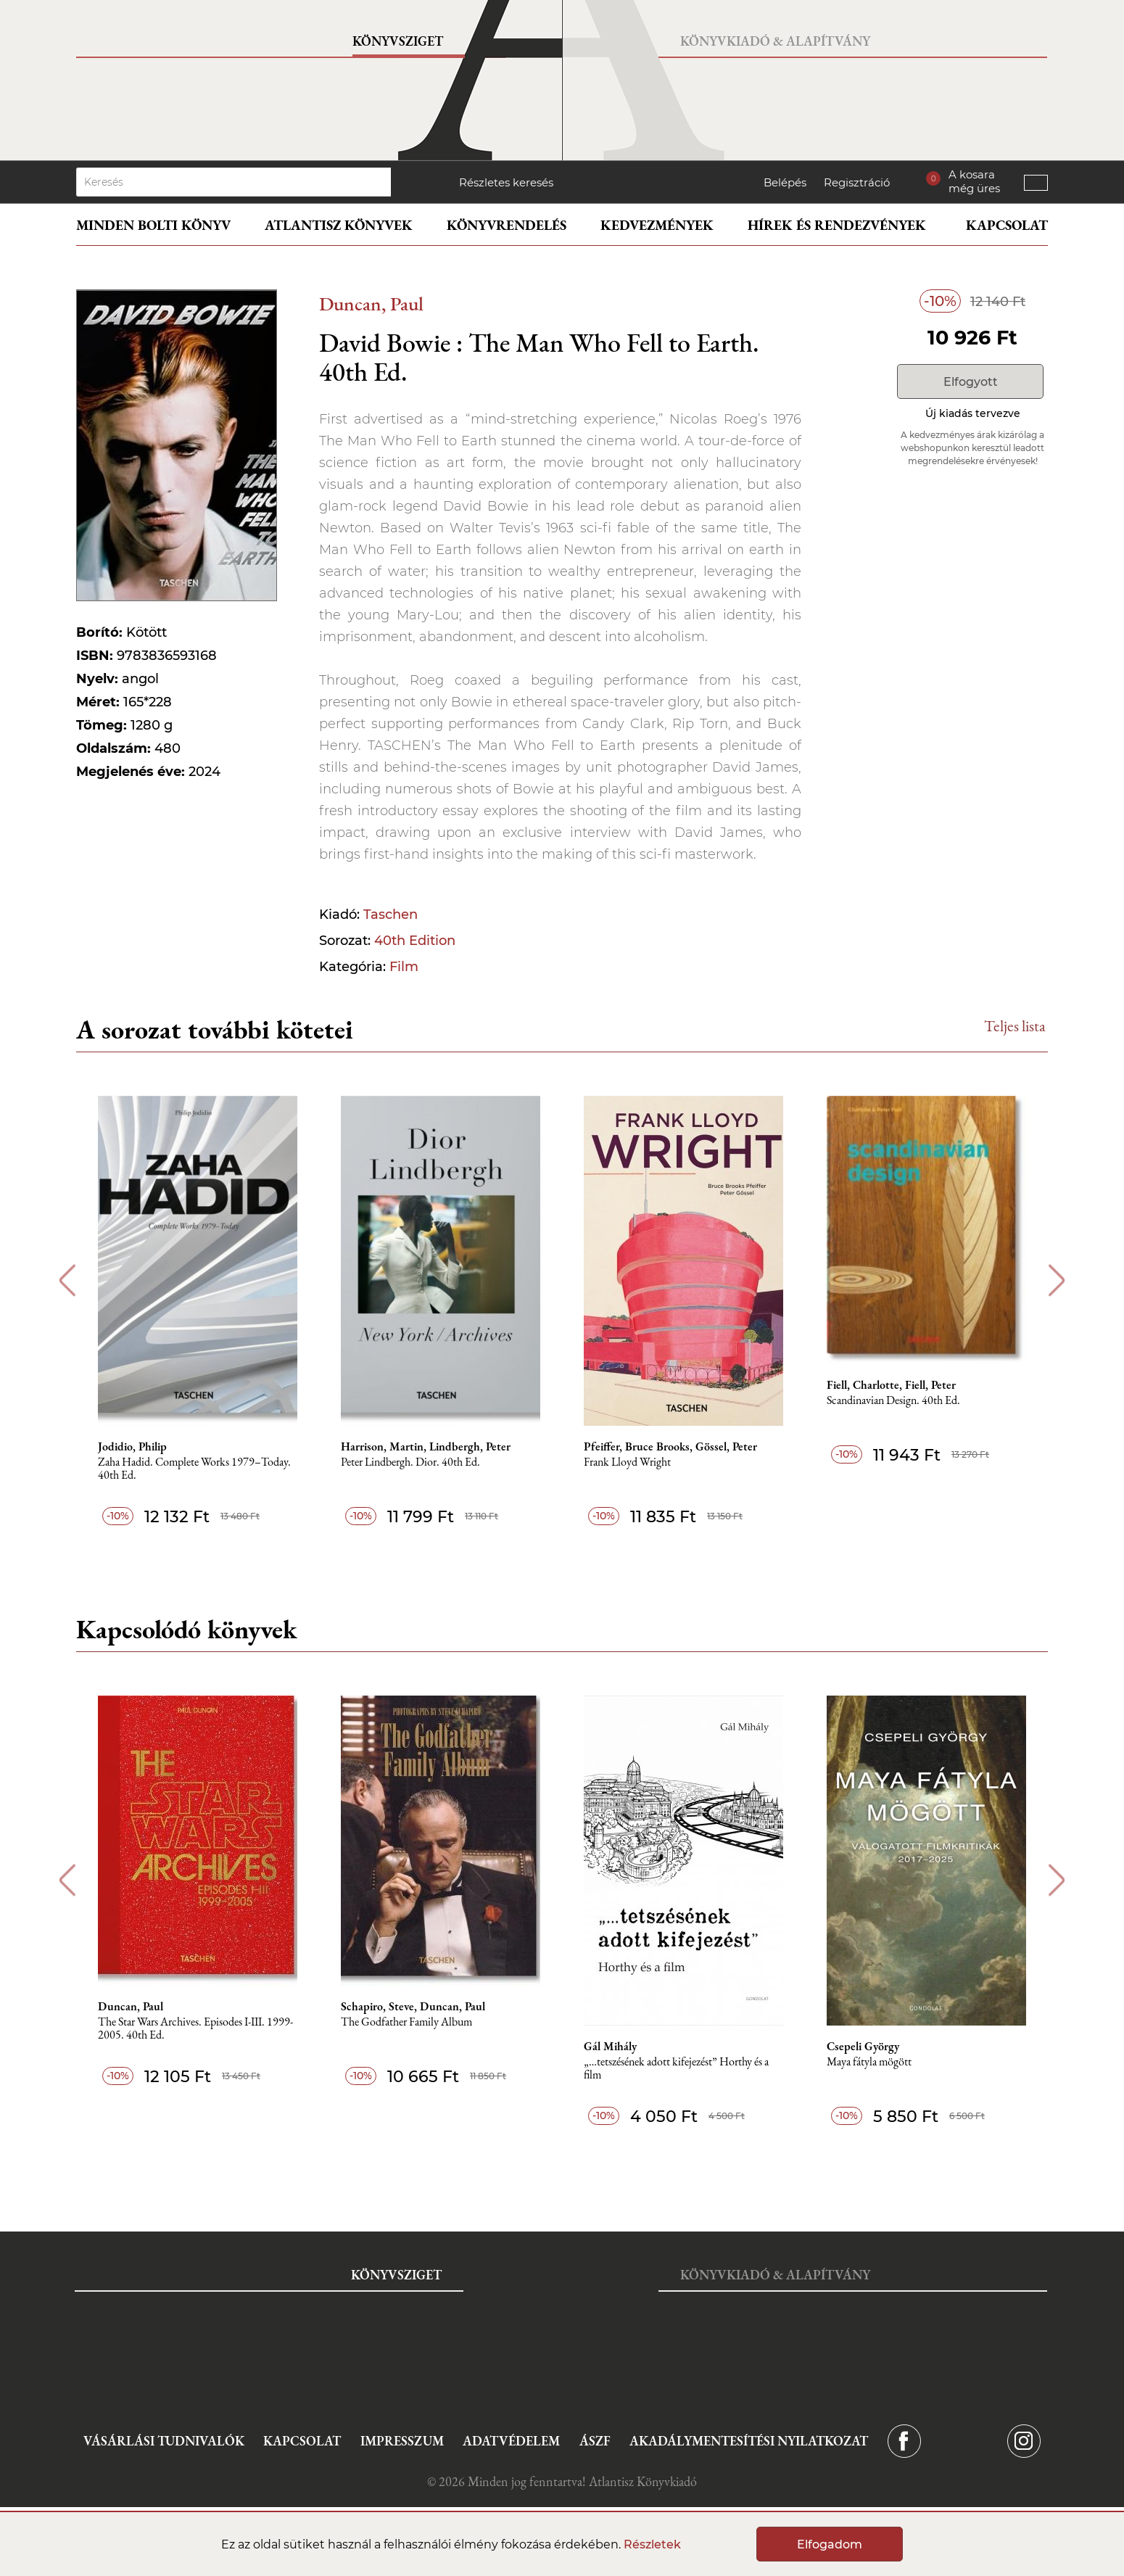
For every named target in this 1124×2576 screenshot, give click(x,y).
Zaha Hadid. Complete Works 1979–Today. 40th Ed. (194, 1469)
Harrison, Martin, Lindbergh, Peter (426, 1446)
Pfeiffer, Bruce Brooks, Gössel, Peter (670, 1446)
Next (1057, 1280)
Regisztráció (857, 182)
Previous (67, 1280)
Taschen (390, 914)
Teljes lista (1015, 1025)
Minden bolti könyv (153, 225)
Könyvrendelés (506, 225)
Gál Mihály (610, 2046)
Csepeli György (863, 2046)
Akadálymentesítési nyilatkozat (748, 2440)
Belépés (785, 182)
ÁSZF (595, 2440)
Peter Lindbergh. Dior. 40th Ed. (410, 1462)
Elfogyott (970, 382)
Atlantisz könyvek (339, 225)
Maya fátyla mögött (869, 2062)
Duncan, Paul (371, 303)
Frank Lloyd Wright (627, 1462)
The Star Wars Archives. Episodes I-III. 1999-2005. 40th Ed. (195, 2028)
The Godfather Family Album (406, 2022)
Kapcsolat (1007, 225)
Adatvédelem (511, 2440)
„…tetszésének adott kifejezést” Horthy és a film (676, 2068)
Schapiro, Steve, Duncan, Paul (413, 2006)
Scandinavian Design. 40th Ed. (893, 1401)
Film (403, 967)
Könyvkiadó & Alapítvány (775, 41)
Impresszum (402, 2440)
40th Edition (414, 941)
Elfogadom (829, 2544)
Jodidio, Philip (132, 1446)
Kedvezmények (657, 225)
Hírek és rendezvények (837, 225)
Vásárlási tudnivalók (163, 2440)
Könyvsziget (397, 41)
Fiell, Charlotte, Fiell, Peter (891, 1385)
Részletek (652, 2544)
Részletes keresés (506, 182)
